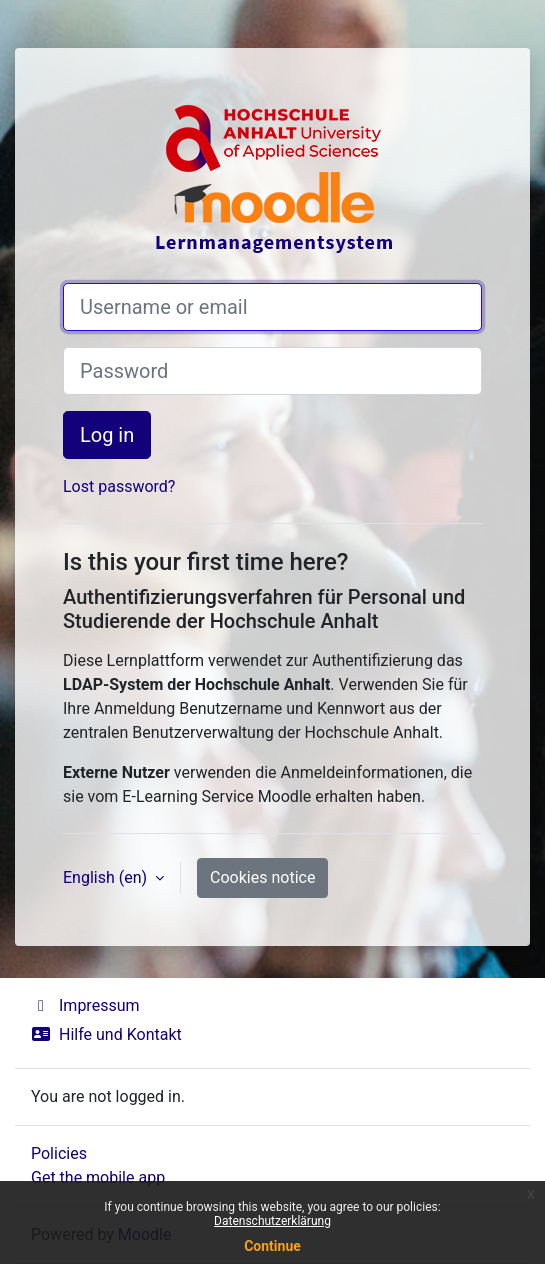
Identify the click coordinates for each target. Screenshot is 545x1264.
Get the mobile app (98, 1177)
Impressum (85, 1005)
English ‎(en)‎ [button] (107, 877)
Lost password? (119, 486)
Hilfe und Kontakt (106, 1034)
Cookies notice (262, 877)
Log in (107, 435)
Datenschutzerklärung (272, 1221)
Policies (59, 1153)
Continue (272, 1246)
